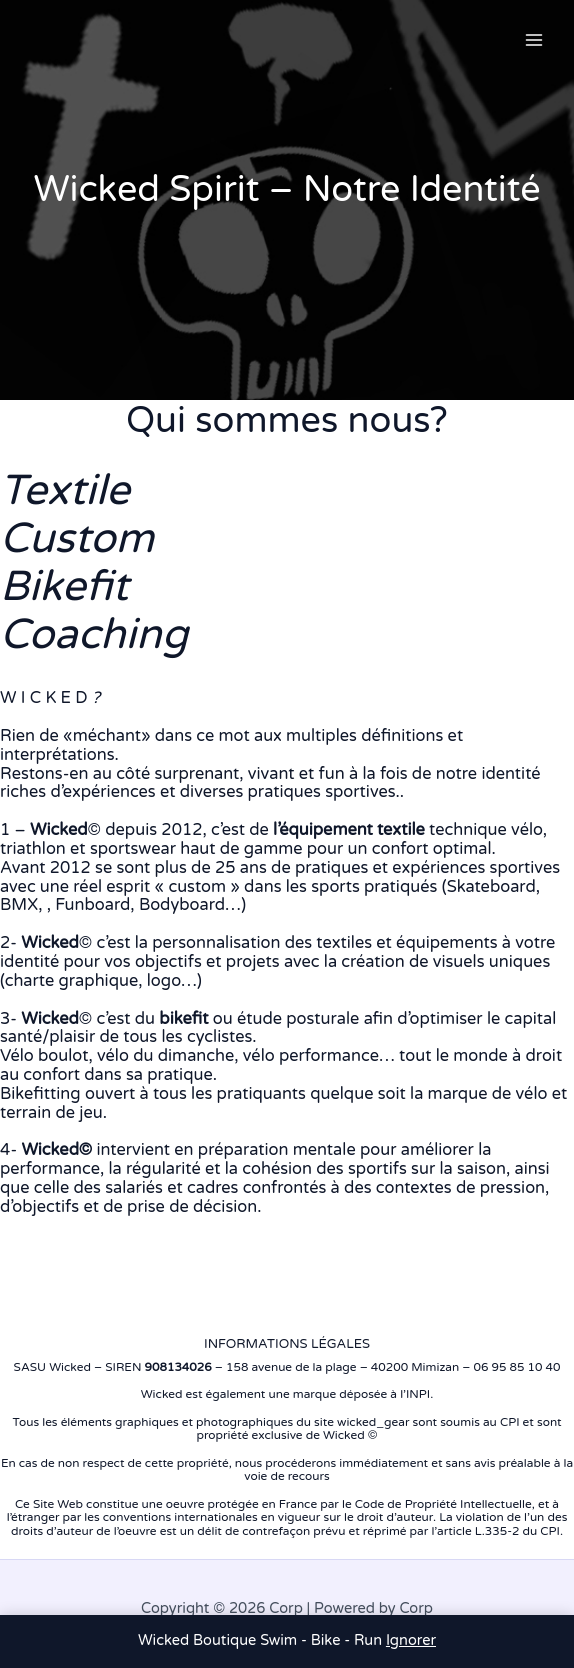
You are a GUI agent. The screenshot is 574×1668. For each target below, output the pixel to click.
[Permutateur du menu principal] (534, 40)
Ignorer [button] (411, 1640)
